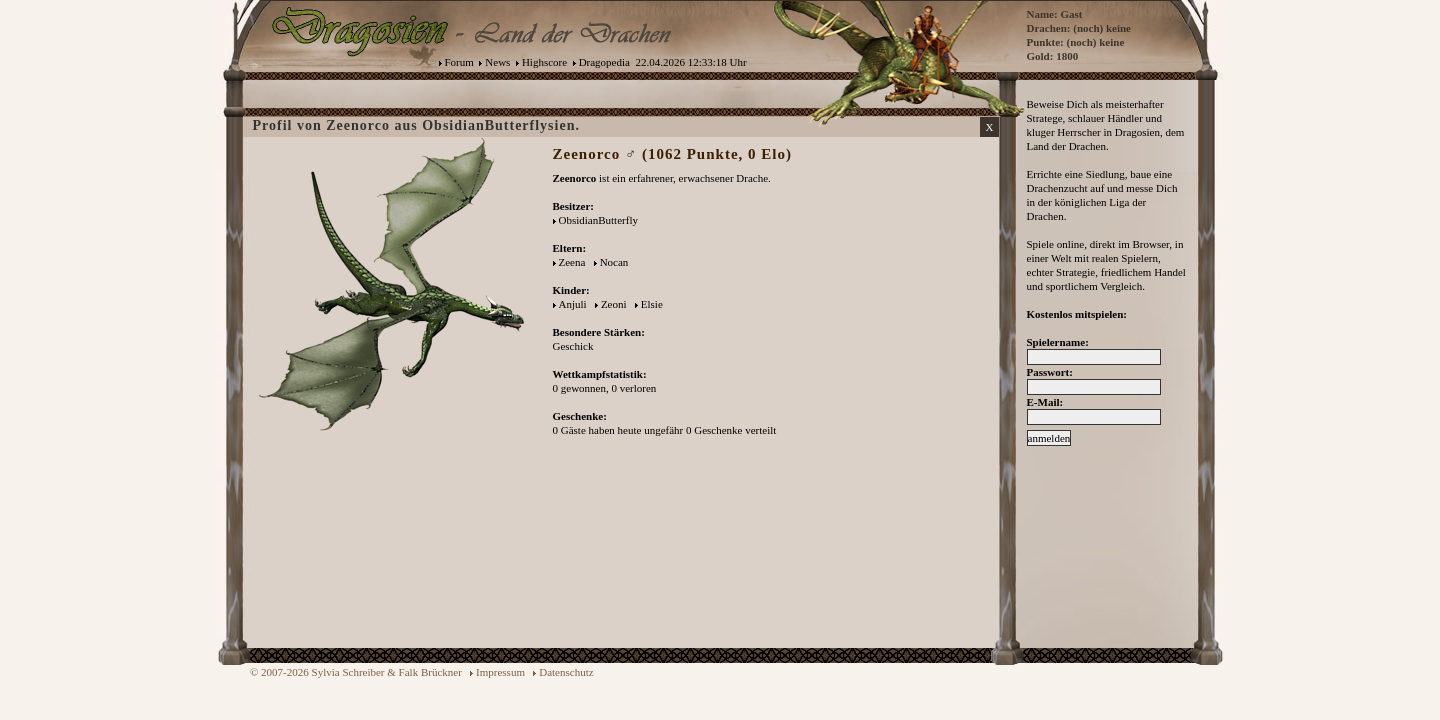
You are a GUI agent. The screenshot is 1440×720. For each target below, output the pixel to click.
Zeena (572, 262)
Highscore (544, 62)
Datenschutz (566, 672)
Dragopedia (604, 62)
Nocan (614, 262)
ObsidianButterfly (598, 220)
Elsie (652, 304)
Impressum (500, 672)
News (497, 62)
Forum (459, 62)
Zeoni (614, 304)
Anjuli (573, 304)
